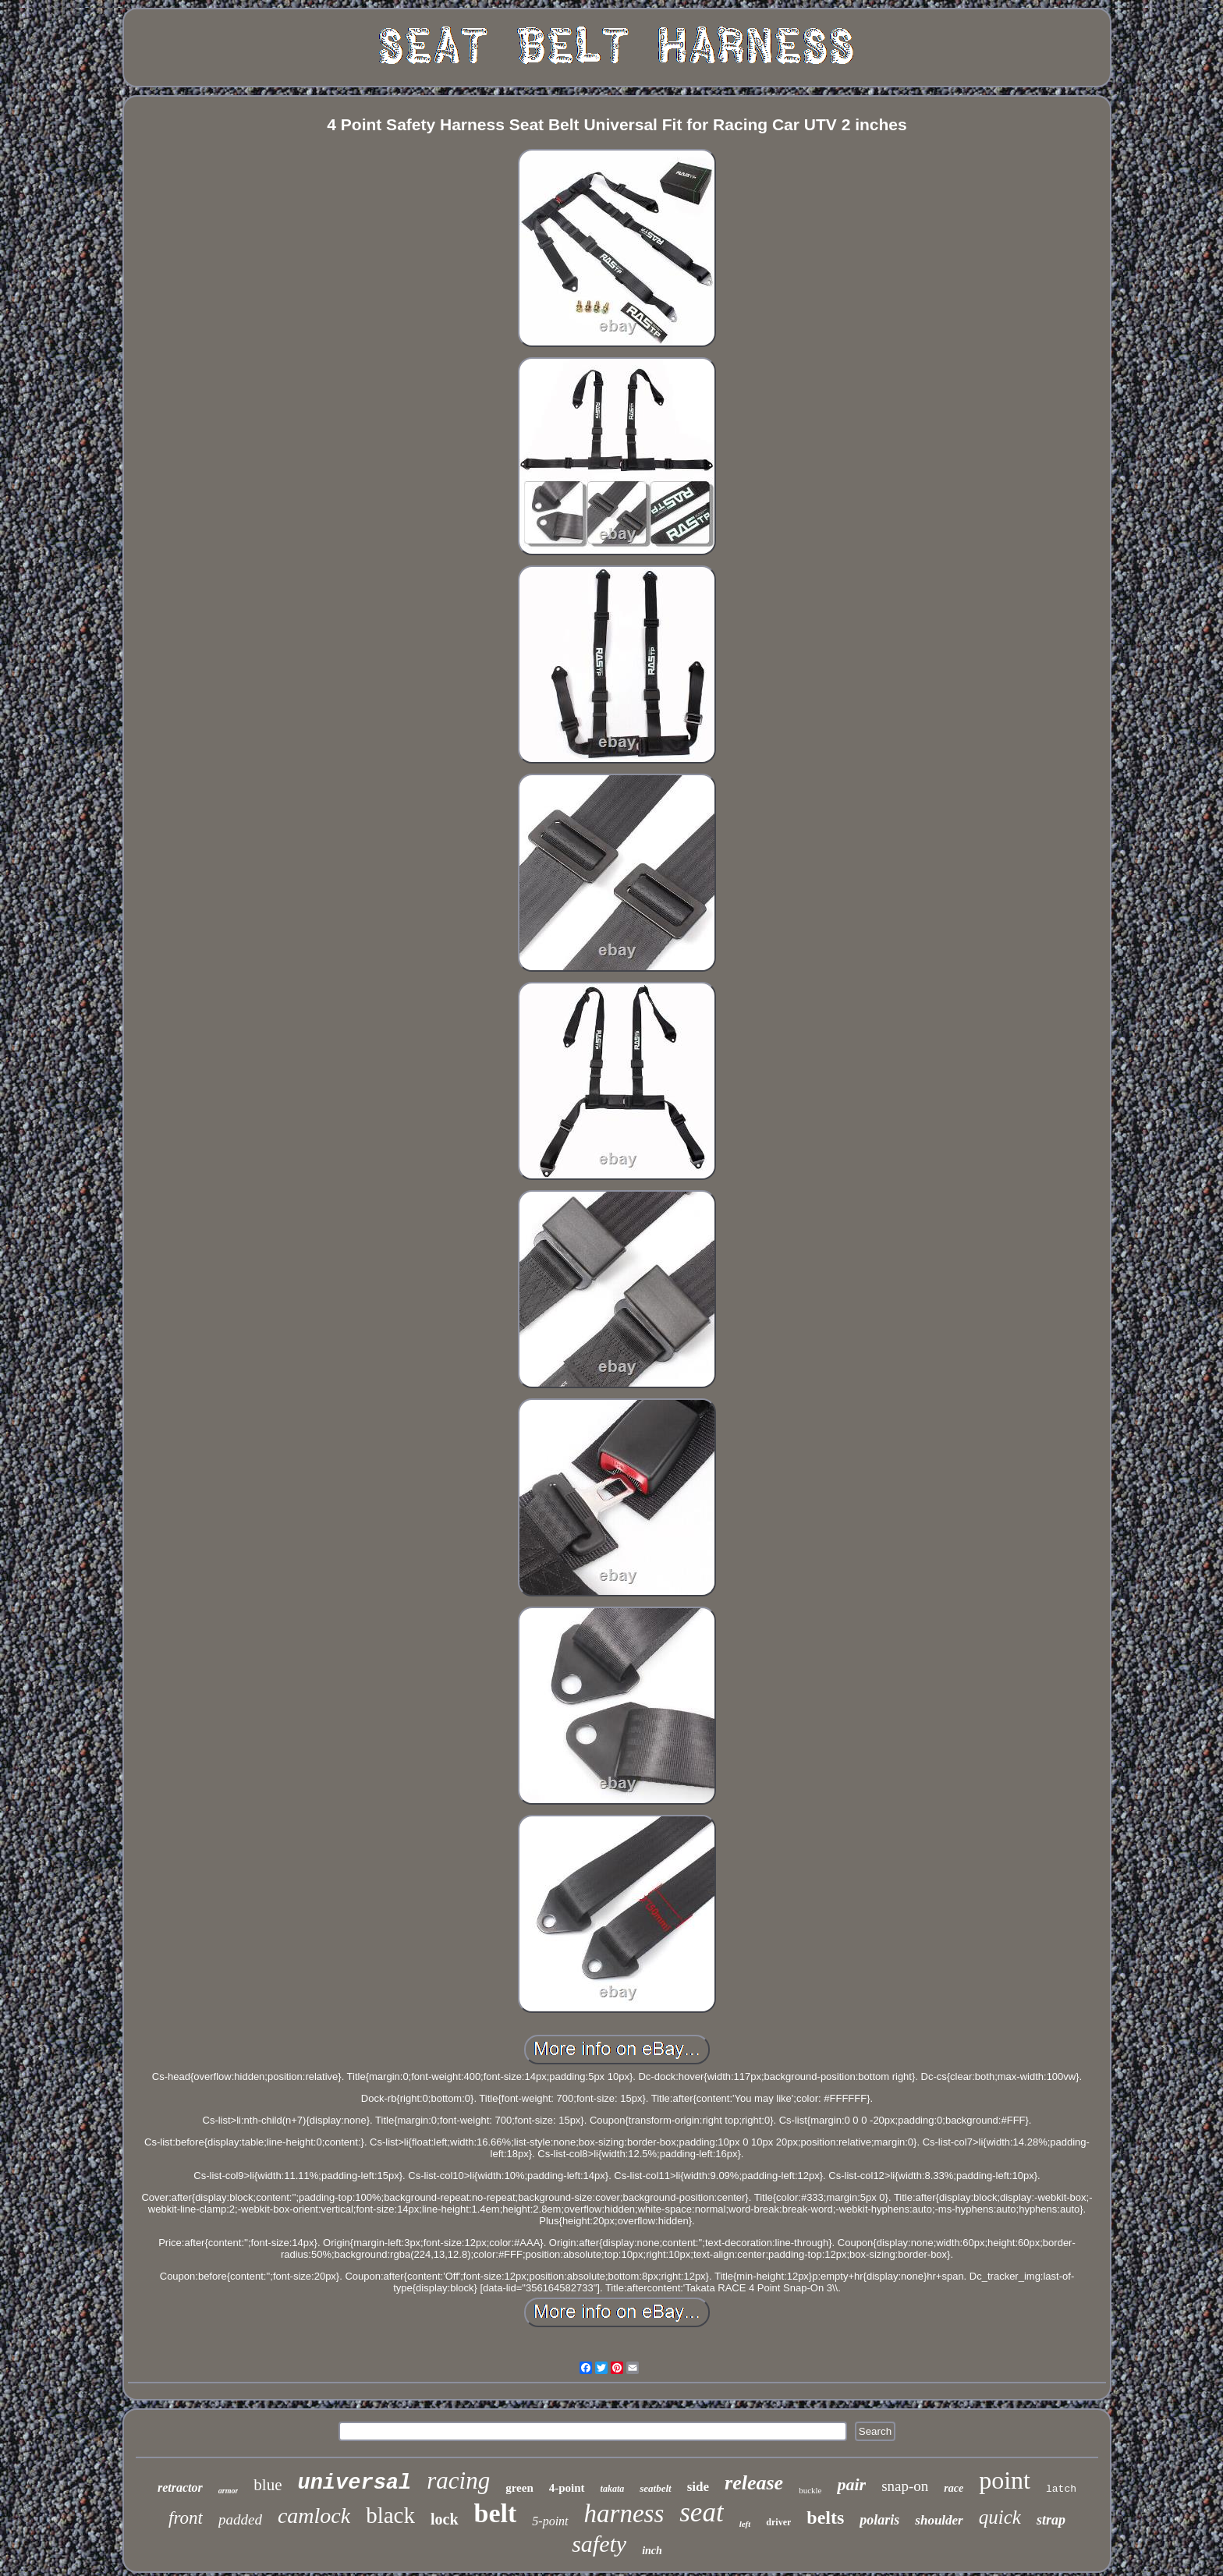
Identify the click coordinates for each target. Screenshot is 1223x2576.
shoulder (938, 2520)
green (519, 2488)
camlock (314, 2515)
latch (1061, 2489)
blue (267, 2484)
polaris (879, 2520)
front (185, 2518)
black (390, 2515)
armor (228, 2490)
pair (851, 2484)
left (745, 2523)
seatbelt (655, 2488)
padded (240, 2519)
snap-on (904, 2486)
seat (701, 2512)
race (953, 2488)
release (754, 2482)
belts (825, 2517)
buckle (810, 2490)
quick (1000, 2517)
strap (1051, 2520)
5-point (550, 2521)
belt (495, 2513)
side (698, 2486)
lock (445, 2519)
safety (599, 2544)
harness (624, 2514)
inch (652, 2551)
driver (778, 2522)
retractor (180, 2487)
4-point (567, 2488)
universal (354, 2483)
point (1004, 2480)
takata (613, 2488)
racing (458, 2480)
